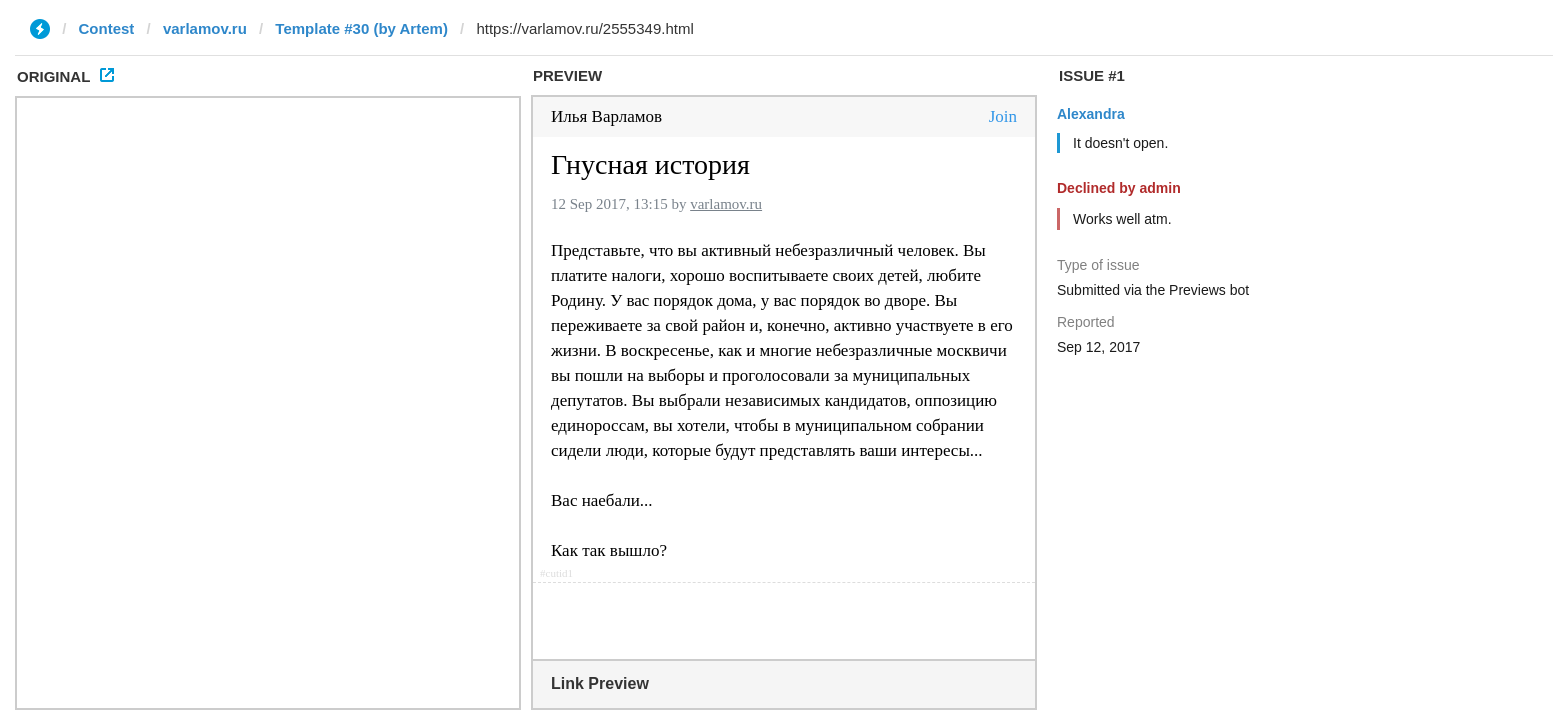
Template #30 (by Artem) (361, 28)
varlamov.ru (205, 28)
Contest (107, 28)
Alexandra (1091, 114)
